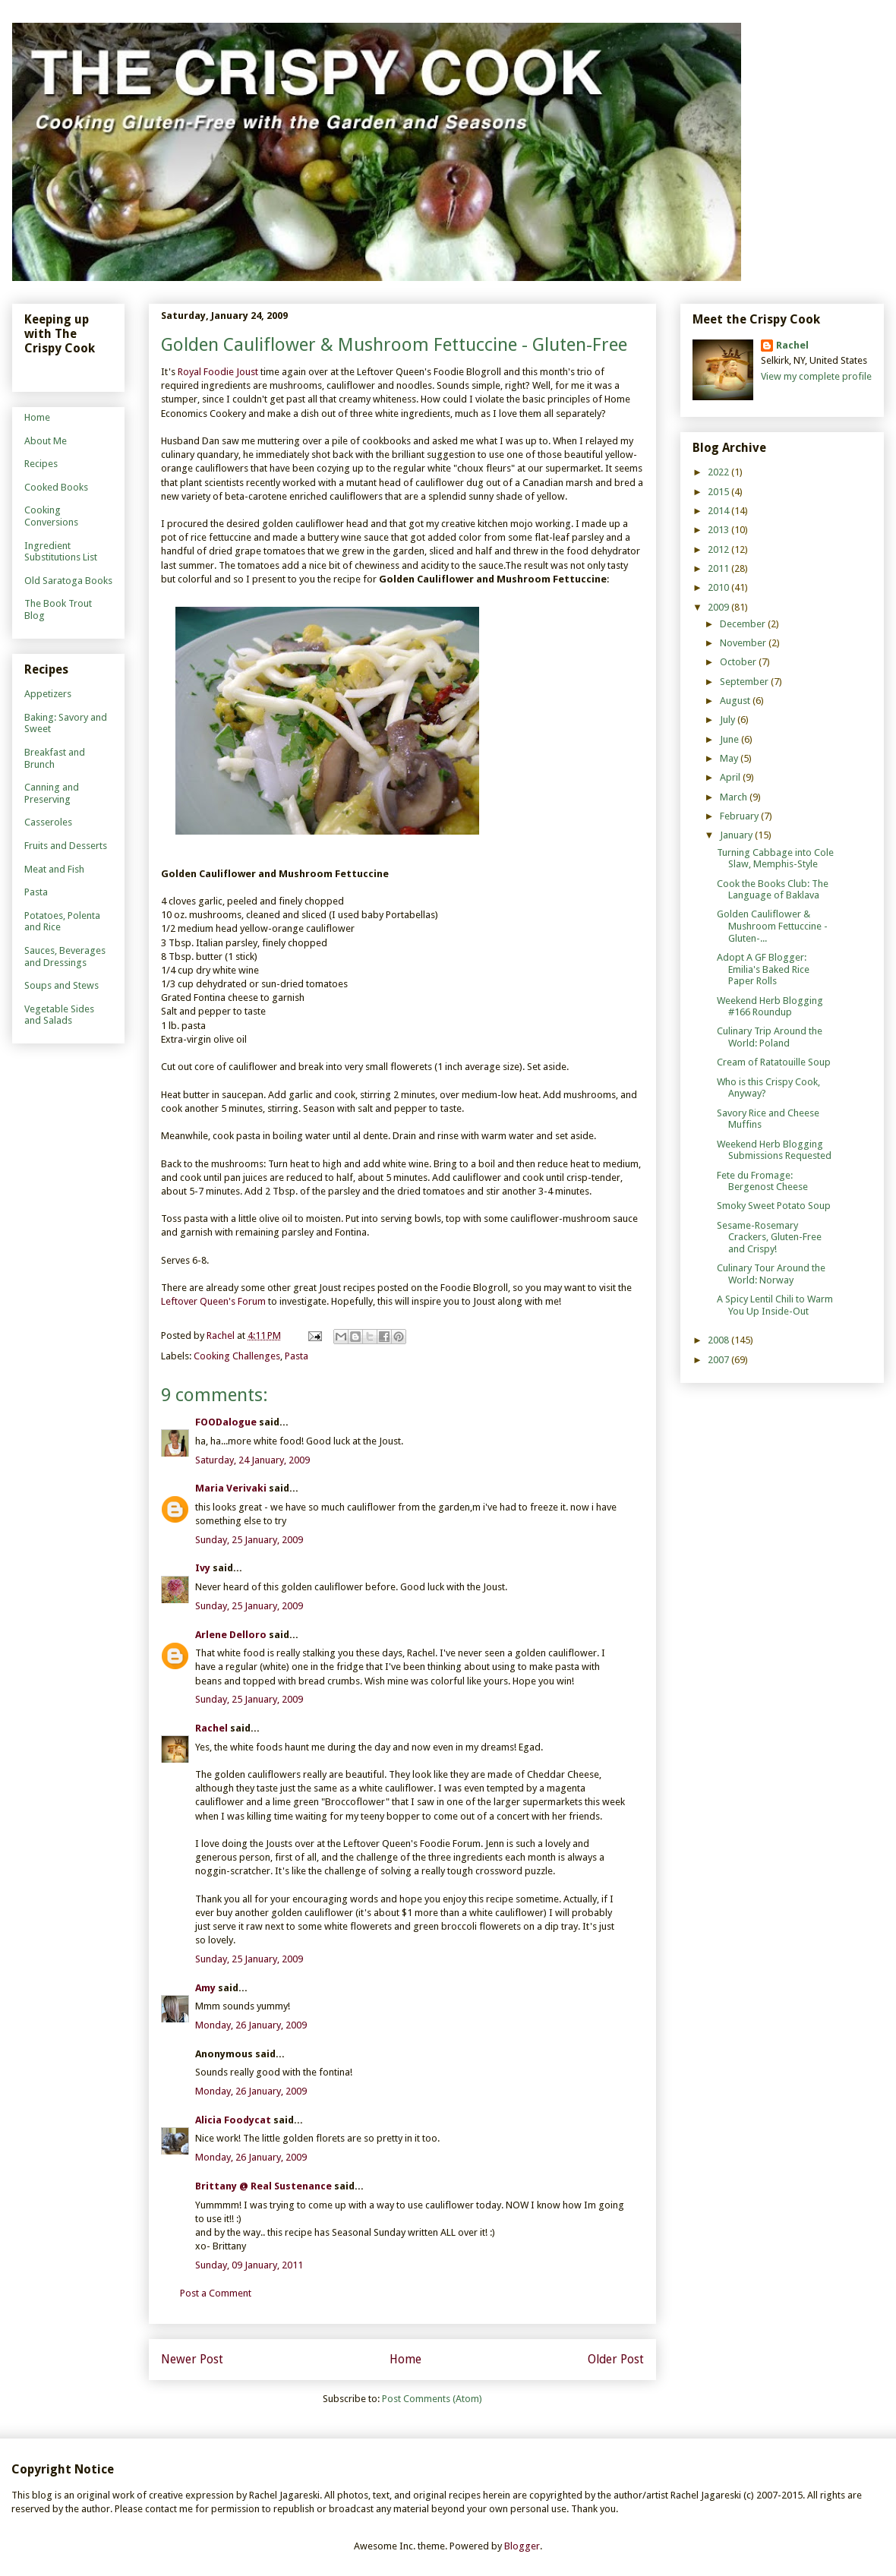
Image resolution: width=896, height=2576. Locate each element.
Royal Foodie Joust (218, 371)
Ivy (202, 1568)
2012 (719, 549)
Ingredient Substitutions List (60, 552)
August (736, 700)
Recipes (41, 463)
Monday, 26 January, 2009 (251, 2025)
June (730, 739)
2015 (719, 491)
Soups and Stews (61, 985)
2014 (719, 510)
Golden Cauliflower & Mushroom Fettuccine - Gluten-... (772, 925)
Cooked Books (56, 487)
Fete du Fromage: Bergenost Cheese (762, 1181)
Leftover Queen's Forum (213, 1301)
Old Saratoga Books (68, 580)
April (731, 777)
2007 (719, 1359)
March (734, 797)
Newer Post (192, 2359)
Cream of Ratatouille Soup (774, 1062)
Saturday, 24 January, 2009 (252, 1460)
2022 (719, 472)
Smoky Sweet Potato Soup (774, 1205)
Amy (205, 1988)
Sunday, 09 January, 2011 (249, 2265)
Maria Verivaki (231, 1488)
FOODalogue (226, 1422)
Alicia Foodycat (233, 2120)
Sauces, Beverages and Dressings (65, 956)
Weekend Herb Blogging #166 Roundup (770, 1006)
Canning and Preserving (51, 793)
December (744, 624)
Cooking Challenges (237, 1356)
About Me (45, 441)
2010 (719, 587)
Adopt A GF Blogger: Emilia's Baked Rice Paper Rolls (763, 969)
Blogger (522, 2546)
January (737, 835)
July (728, 719)
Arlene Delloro (231, 1634)
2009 (719, 607)
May (730, 758)
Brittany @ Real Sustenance (263, 2186)
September (745, 681)
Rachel (211, 1728)
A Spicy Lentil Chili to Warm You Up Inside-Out (775, 1305)
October (739, 662)
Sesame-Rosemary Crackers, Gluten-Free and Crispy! (769, 1237)
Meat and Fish (54, 869)
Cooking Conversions (51, 516)
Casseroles (48, 822)
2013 (719, 529)
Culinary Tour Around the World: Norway (771, 1274)
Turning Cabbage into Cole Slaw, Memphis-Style (775, 858)
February (740, 816)
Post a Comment (215, 2293)
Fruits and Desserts (65, 845)
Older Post (616, 2359)
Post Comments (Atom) (432, 2398)
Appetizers (47, 693)
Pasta (296, 1356)
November (744, 643)
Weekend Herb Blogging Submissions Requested (774, 1150)
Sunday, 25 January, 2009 (249, 1539)
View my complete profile (816, 376)
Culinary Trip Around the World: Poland (769, 1037)
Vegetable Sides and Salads (59, 1015)
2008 (719, 1340)
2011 (719, 568)
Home (405, 2359)
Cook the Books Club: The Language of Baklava (772, 889)
